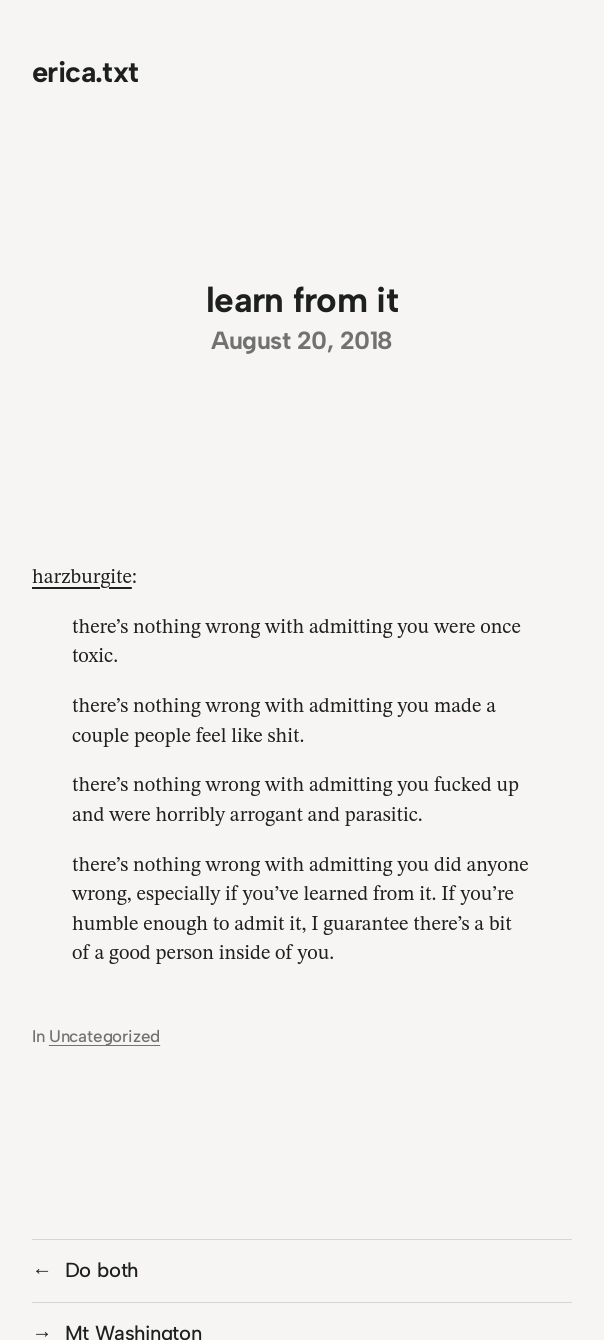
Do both (102, 1270)
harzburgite (82, 578)
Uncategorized (104, 1036)
